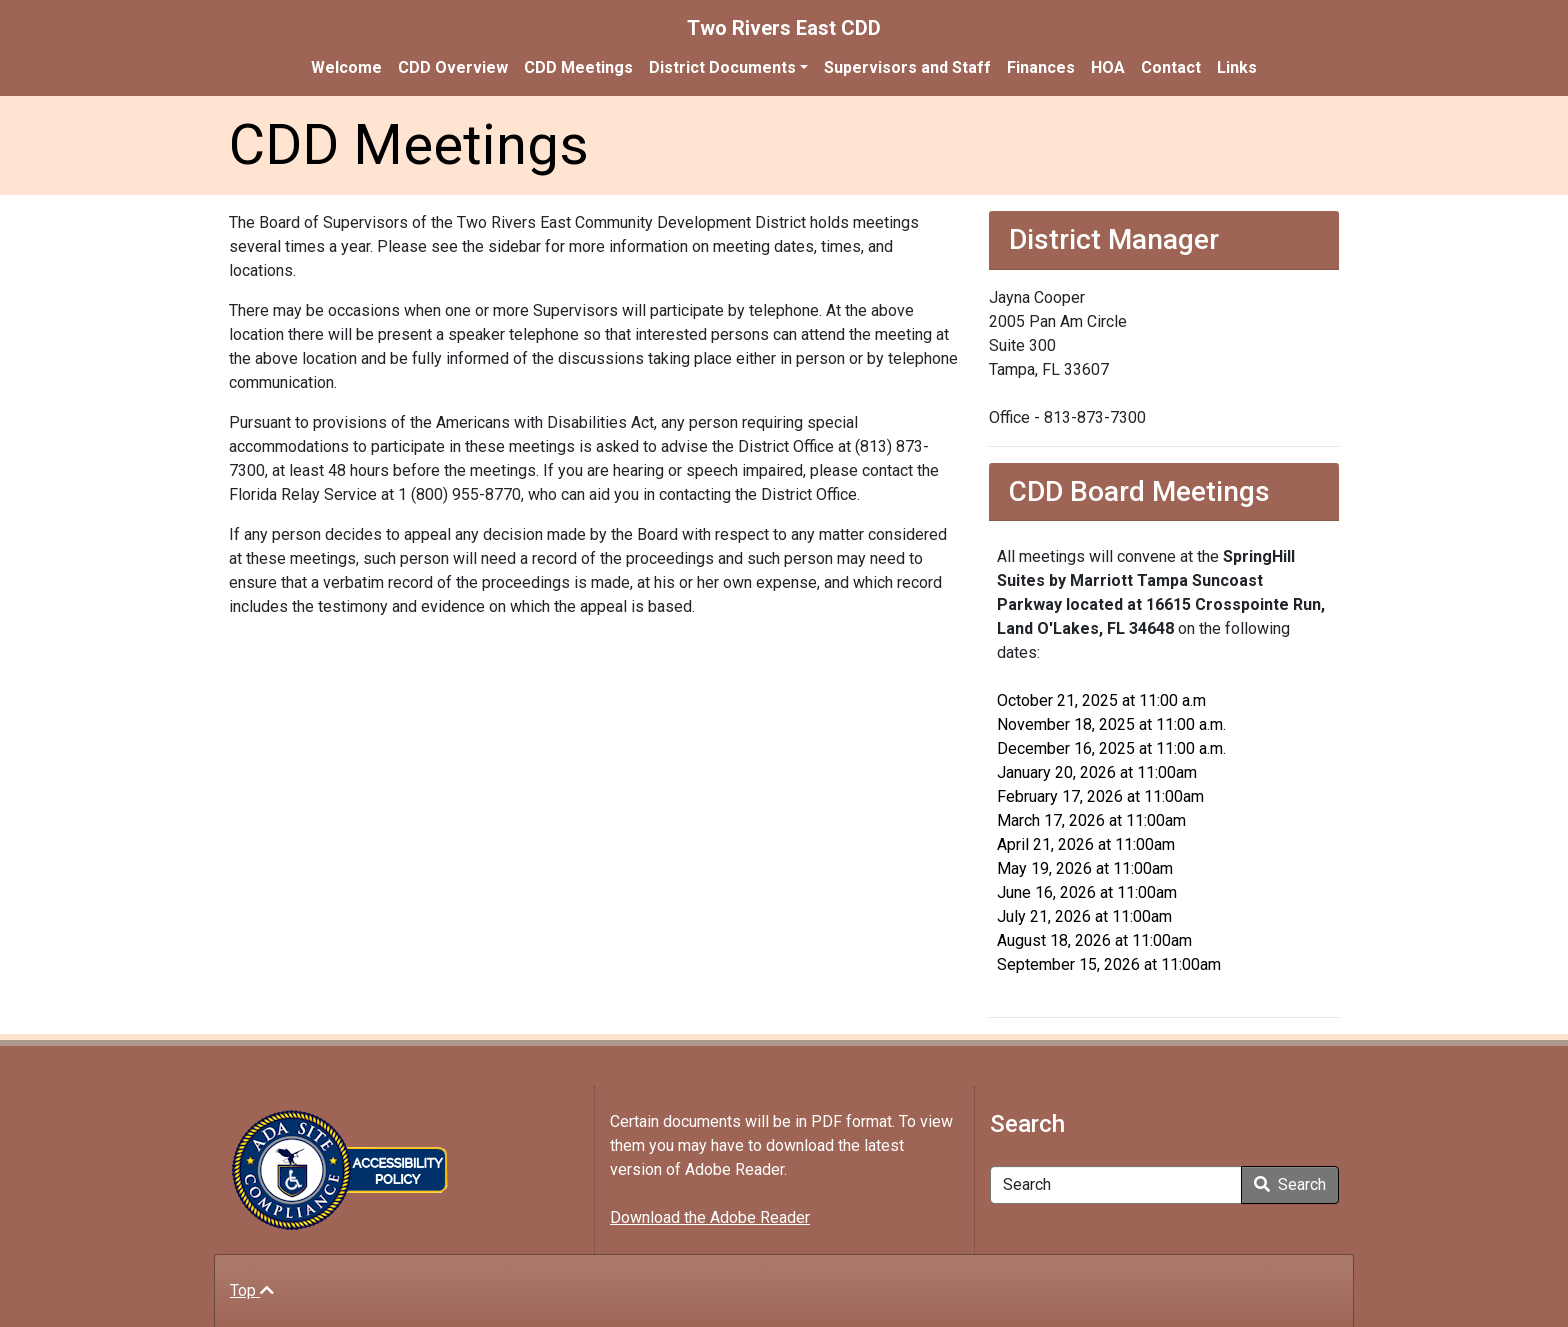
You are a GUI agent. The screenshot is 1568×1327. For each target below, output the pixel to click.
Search (1290, 1184)
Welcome (346, 67)
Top (252, 1290)
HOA (1108, 67)
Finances (1041, 67)
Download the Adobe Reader (710, 1217)
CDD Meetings (578, 67)
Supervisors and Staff (907, 67)
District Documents (722, 67)
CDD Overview (453, 67)
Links (1237, 67)
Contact (1171, 67)
